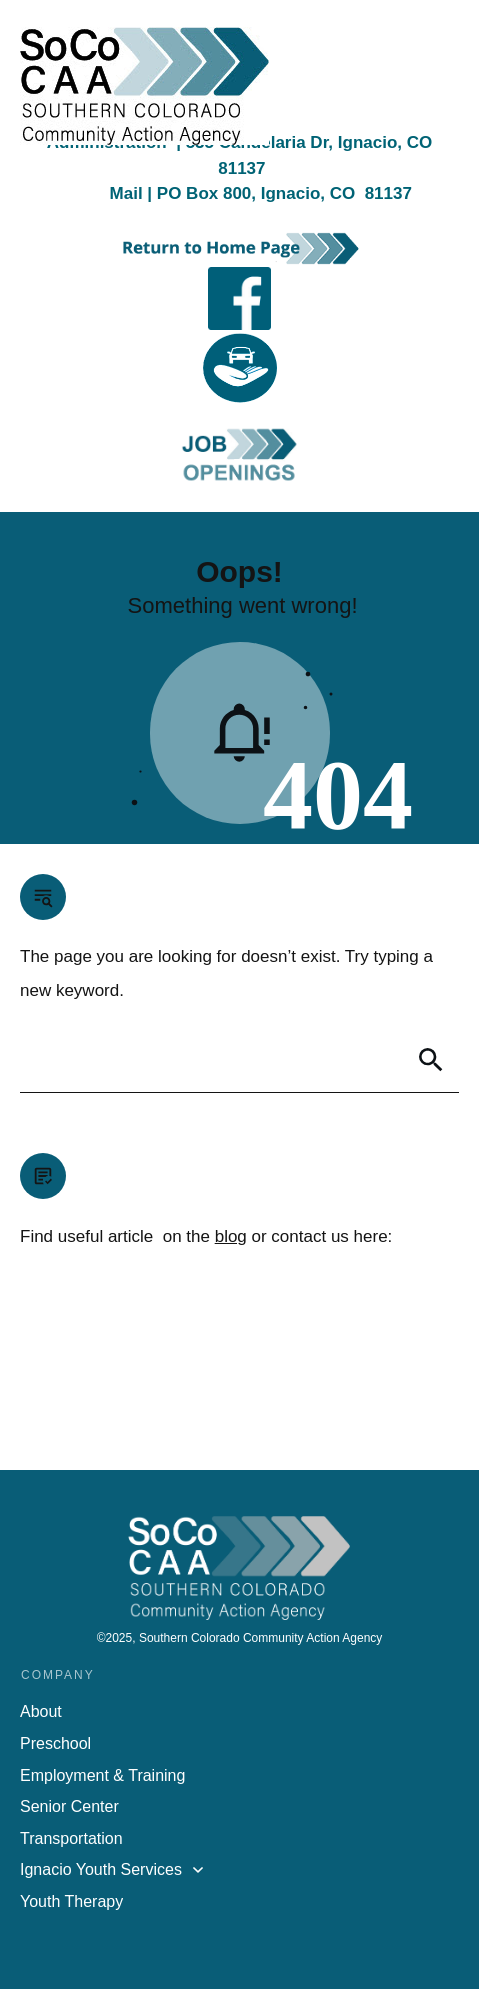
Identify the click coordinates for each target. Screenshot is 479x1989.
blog (231, 1236)
